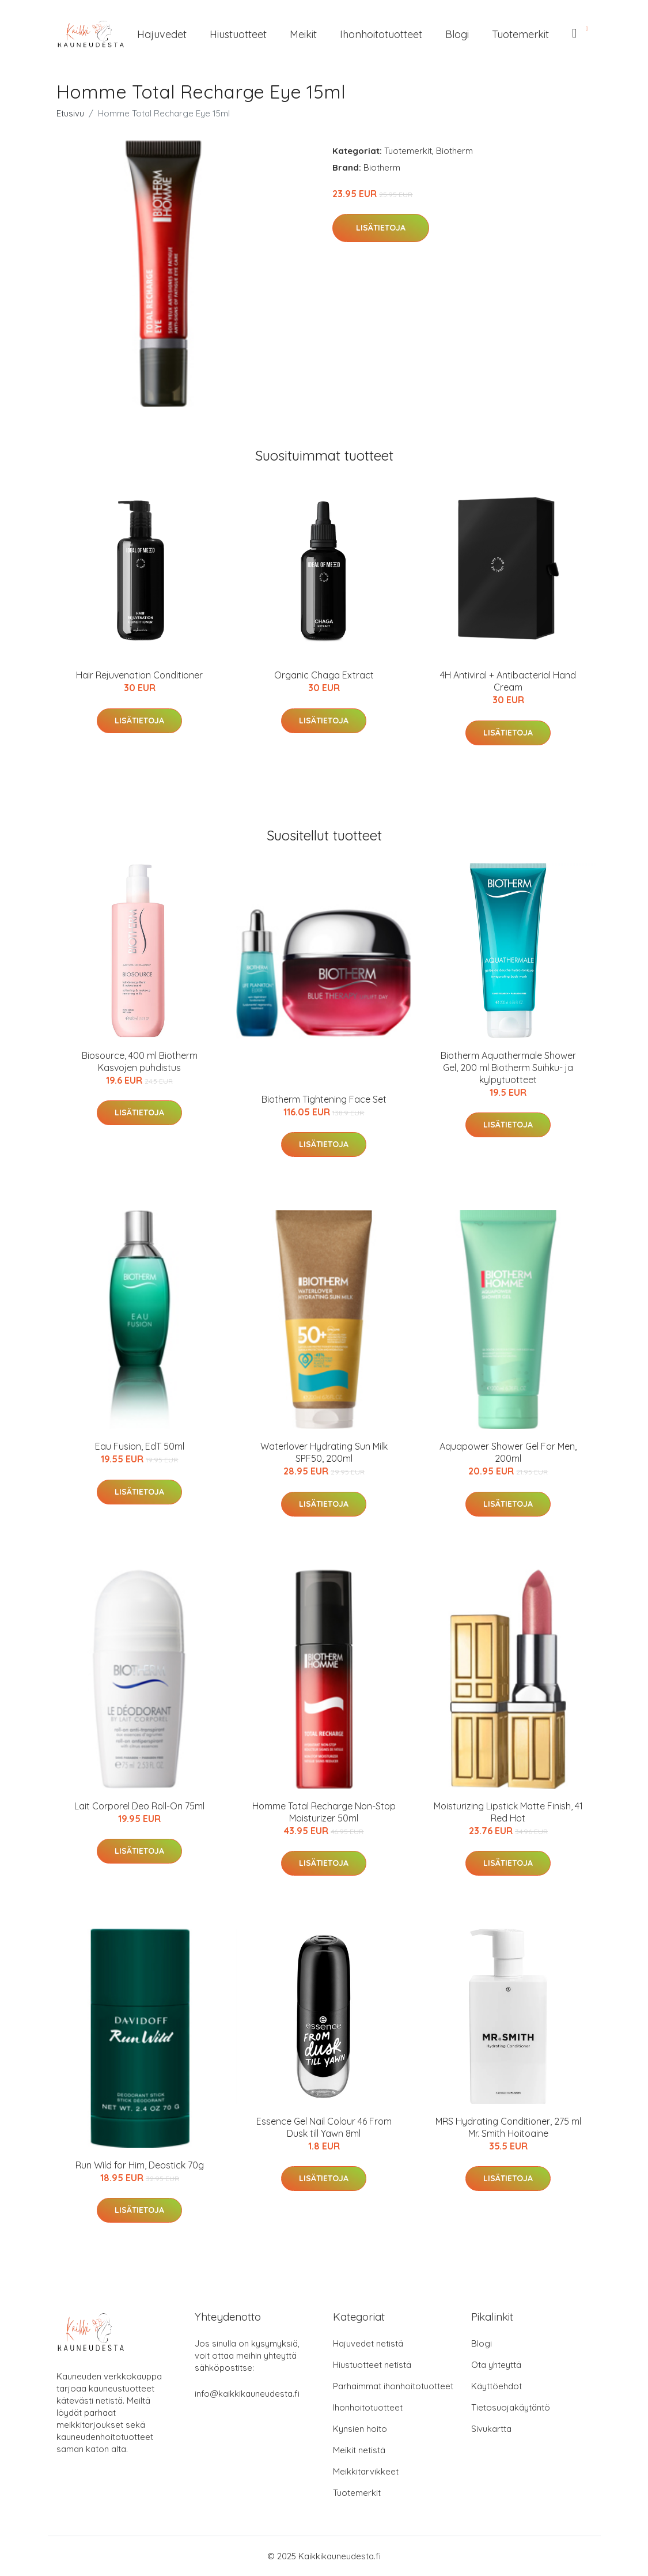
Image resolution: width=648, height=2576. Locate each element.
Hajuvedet (162, 34)
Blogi (457, 34)
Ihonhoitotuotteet (381, 34)
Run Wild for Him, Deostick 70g (139, 2165)
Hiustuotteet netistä (372, 2364)
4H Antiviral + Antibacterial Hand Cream (508, 681)
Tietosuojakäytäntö (510, 2407)
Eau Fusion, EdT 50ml (139, 1446)
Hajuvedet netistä (368, 2343)
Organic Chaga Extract (324, 675)
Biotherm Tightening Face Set (324, 1099)
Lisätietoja (381, 227)
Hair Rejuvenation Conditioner (139, 675)
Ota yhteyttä (496, 2364)
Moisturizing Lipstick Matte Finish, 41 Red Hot (508, 1812)
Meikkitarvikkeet (366, 2471)
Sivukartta (491, 2428)
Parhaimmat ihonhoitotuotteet (393, 2386)
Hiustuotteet (238, 34)
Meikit (303, 34)
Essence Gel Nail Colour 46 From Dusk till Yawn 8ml (324, 2127)
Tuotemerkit (520, 34)
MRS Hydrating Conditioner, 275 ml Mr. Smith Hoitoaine (508, 2127)
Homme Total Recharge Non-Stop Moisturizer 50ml (324, 1812)
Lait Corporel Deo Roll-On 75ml (139, 1806)
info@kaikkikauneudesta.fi (247, 2393)
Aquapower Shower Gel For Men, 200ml (508, 1452)
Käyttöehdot (496, 2386)
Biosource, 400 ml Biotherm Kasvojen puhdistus (140, 1061)
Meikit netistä (359, 2450)
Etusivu (70, 113)
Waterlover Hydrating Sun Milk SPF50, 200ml (324, 1452)
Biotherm (454, 150)
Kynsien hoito (360, 2428)
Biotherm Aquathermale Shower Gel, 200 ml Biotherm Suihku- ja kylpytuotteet (508, 1067)
